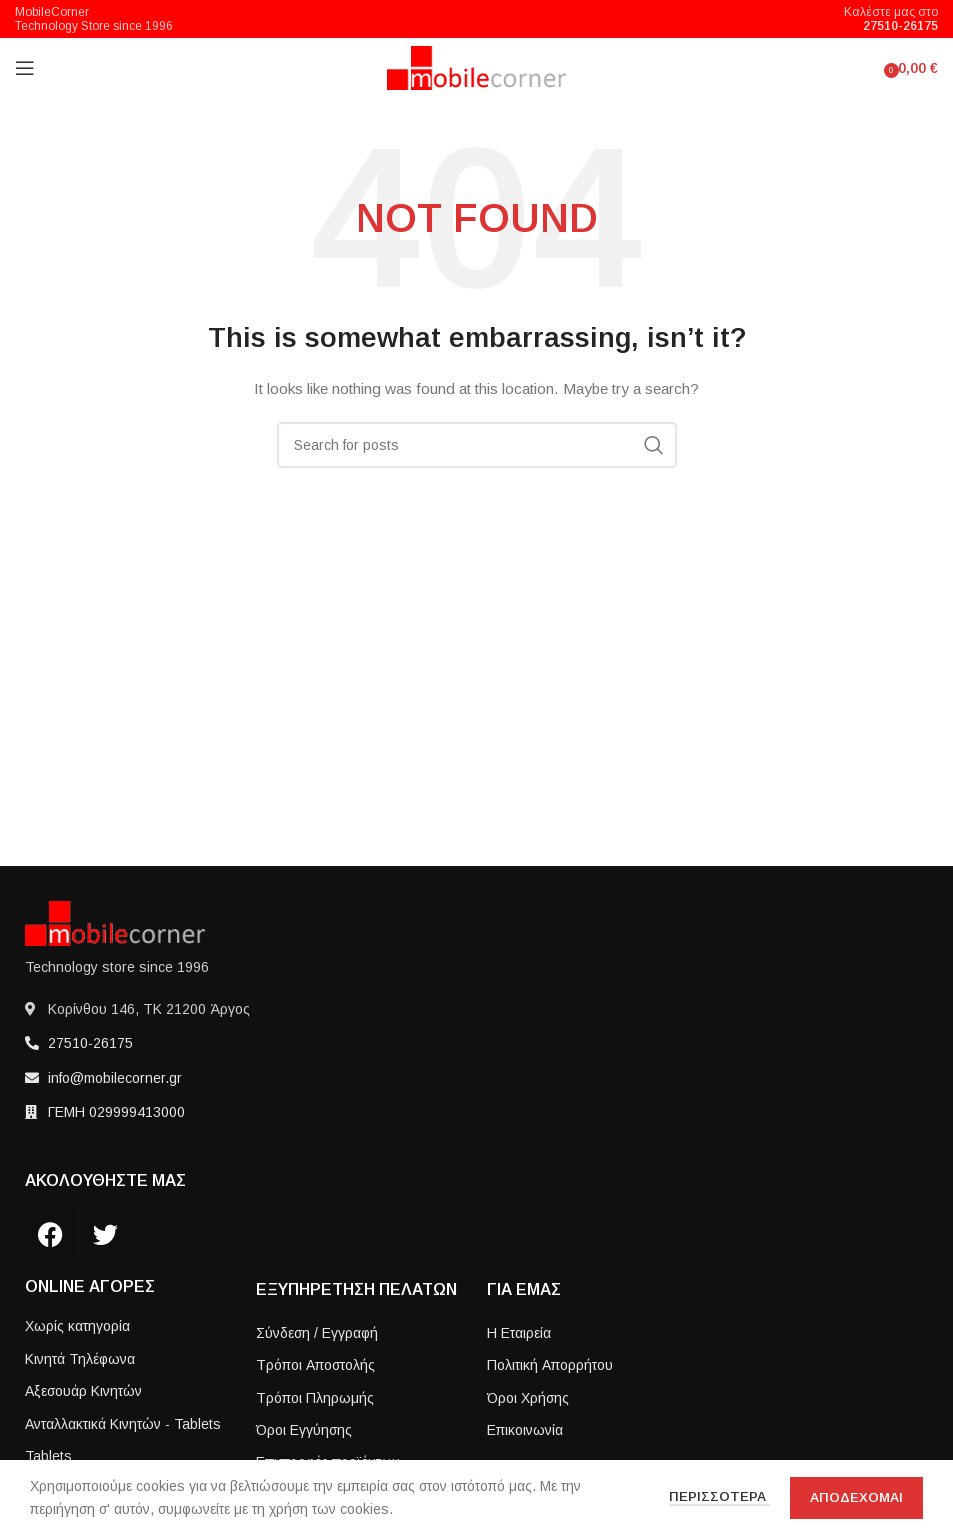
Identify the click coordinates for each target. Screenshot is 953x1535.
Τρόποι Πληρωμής (315, 1398)
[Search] (477, 445)
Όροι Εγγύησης (304, 1430)
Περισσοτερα (719, 1496)
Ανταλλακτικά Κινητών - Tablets (123, 1424)
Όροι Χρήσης (528, 1398)
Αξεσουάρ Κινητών (83, 1391)
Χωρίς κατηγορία (77, 1326)
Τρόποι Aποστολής (315, 1365)
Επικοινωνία (525, 1430)
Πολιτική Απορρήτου (550, 1365)
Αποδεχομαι (856, 1497)
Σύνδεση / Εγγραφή (317, 1333)
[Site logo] (476, 67)
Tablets (48, 1456)
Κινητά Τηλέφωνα (80, 1359)
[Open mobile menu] (25, 68)
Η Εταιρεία (519, 1333)
